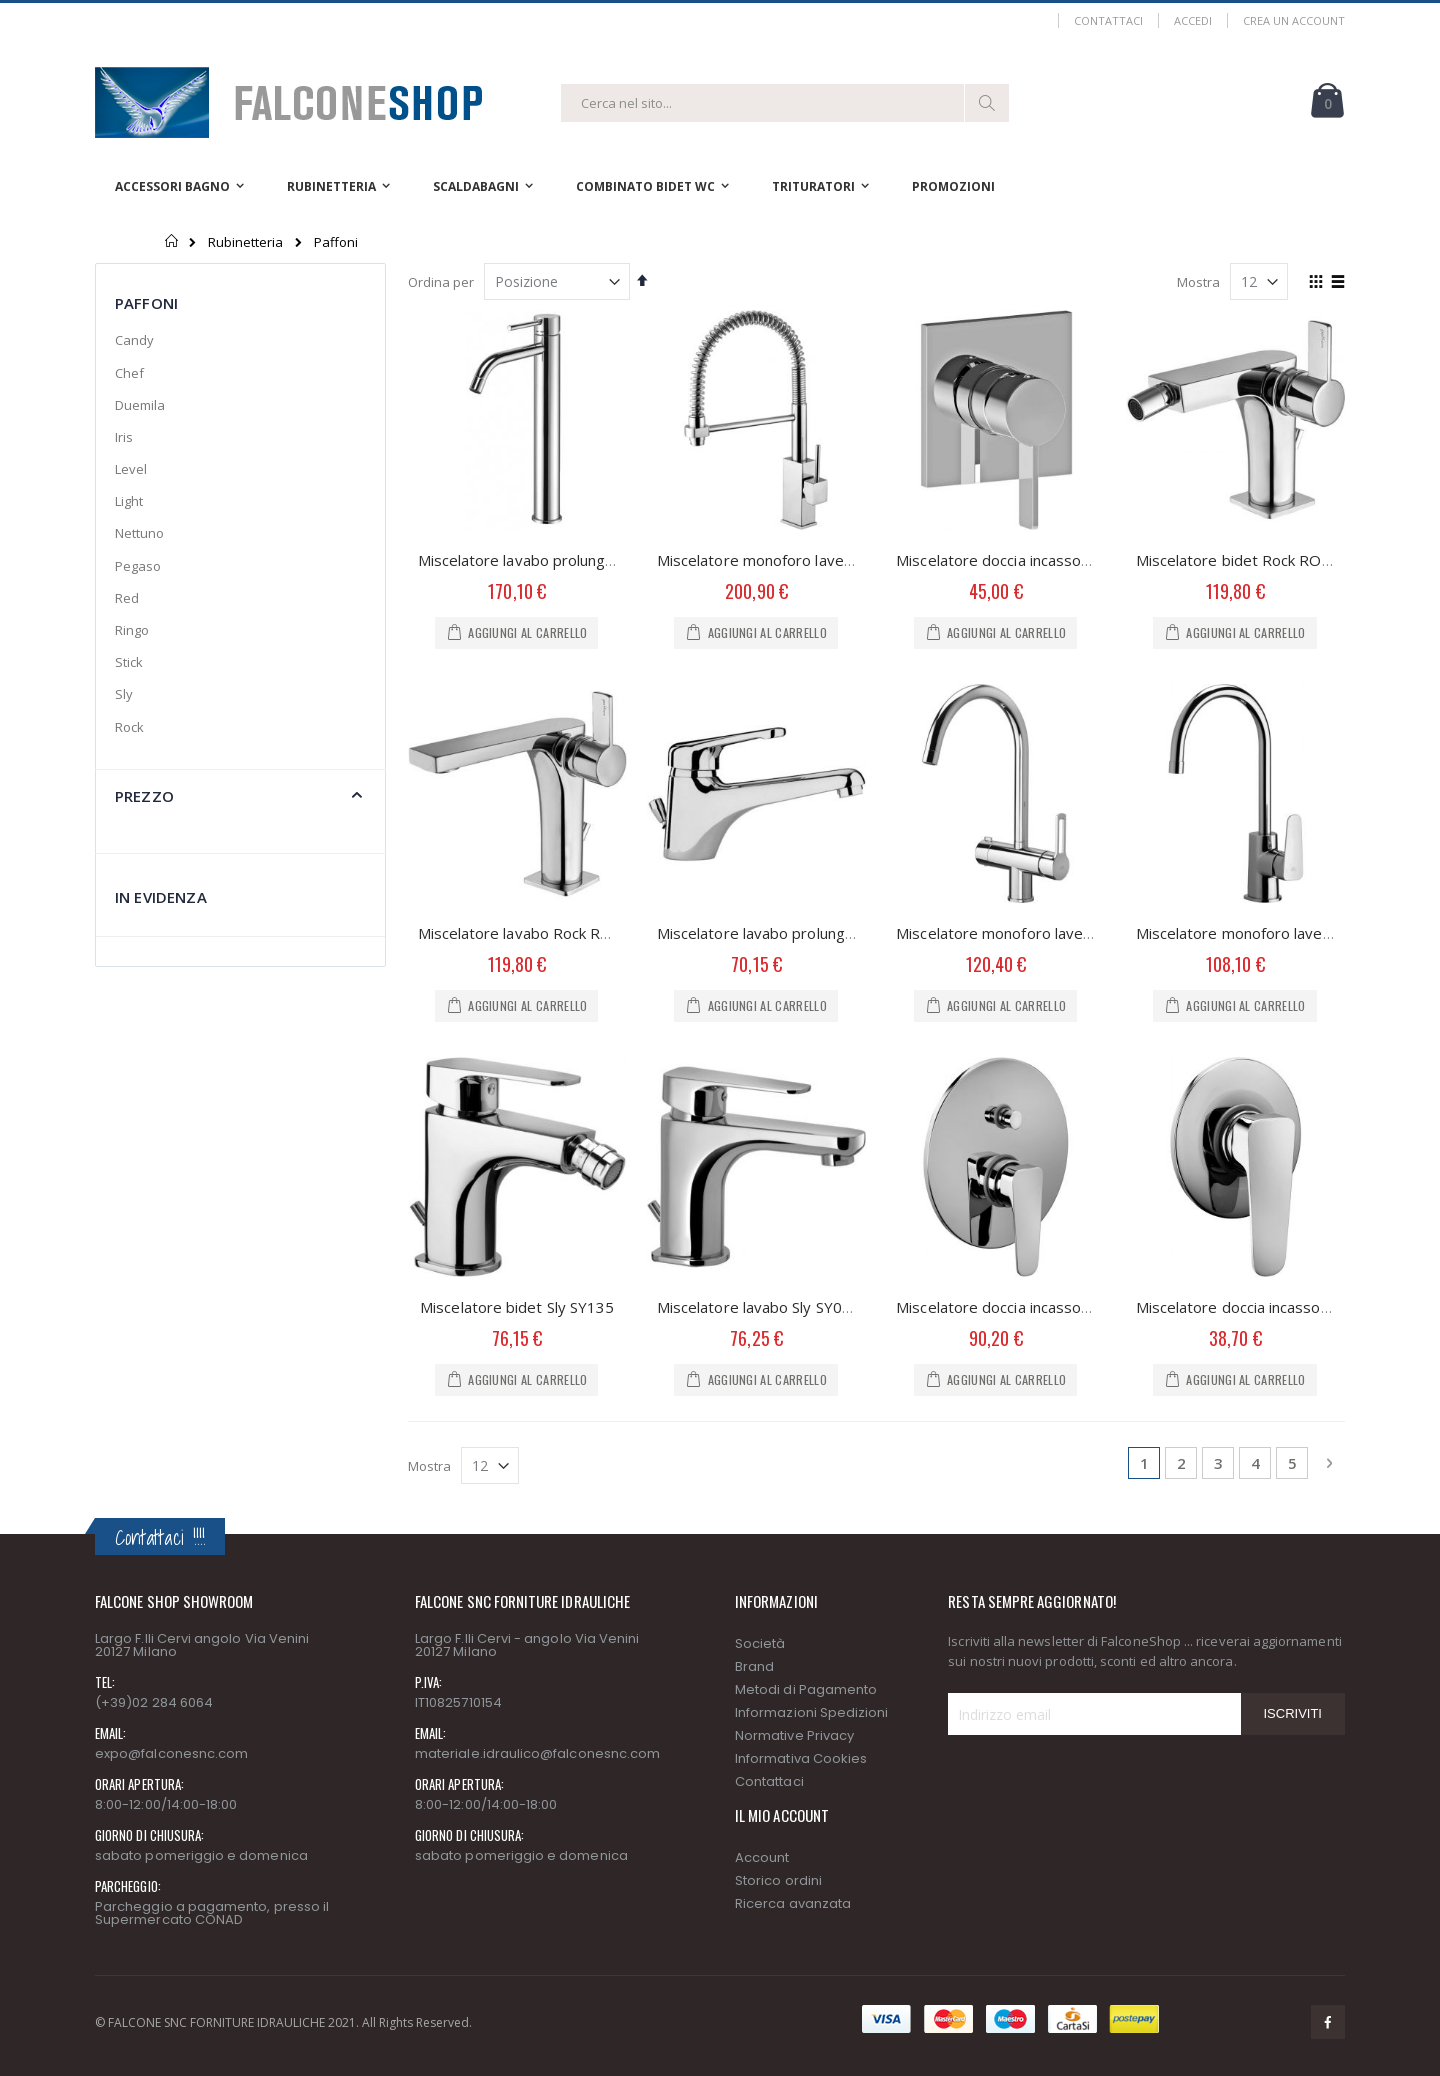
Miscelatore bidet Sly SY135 (517, 1307)
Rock (129, 727)
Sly (124, 694)
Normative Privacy (794, 1735)
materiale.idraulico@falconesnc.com (537, 1753)
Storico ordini (778, 1880)
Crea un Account (1294, 20)
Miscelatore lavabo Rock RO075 (529, 933)
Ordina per (441, 282)
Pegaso (138, 566)
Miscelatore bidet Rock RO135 (1242, 560)
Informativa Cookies (801, 1758)
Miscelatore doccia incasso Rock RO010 (1034, 560)
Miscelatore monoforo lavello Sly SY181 (1273, 933)
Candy (134, 340)
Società (760, 1643)
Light (129, 501)
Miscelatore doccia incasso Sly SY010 (1264, 1307)
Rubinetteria (245, 242)
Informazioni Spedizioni (812, 1712)
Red (127, 598)
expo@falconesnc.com (171, 1753)
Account (762, 1857)
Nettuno (139, 533)
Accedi (1193, 20)
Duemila (140, 405)
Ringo (132, 630)
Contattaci (1108, 20)
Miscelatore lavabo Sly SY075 (758, 1307)
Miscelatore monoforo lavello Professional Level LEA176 (853, 560)
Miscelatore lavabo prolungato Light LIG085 (570, 560)
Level (131, 469)
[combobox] (785, 103)
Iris (124, 437)
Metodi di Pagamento (806, 1689)
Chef (129, 373)
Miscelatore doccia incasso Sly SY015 (1024, 1307)
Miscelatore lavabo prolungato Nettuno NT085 (819, 933)
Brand (754, 1666)
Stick (129, 662)
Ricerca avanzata (793, 1903)
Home (172, 241)
